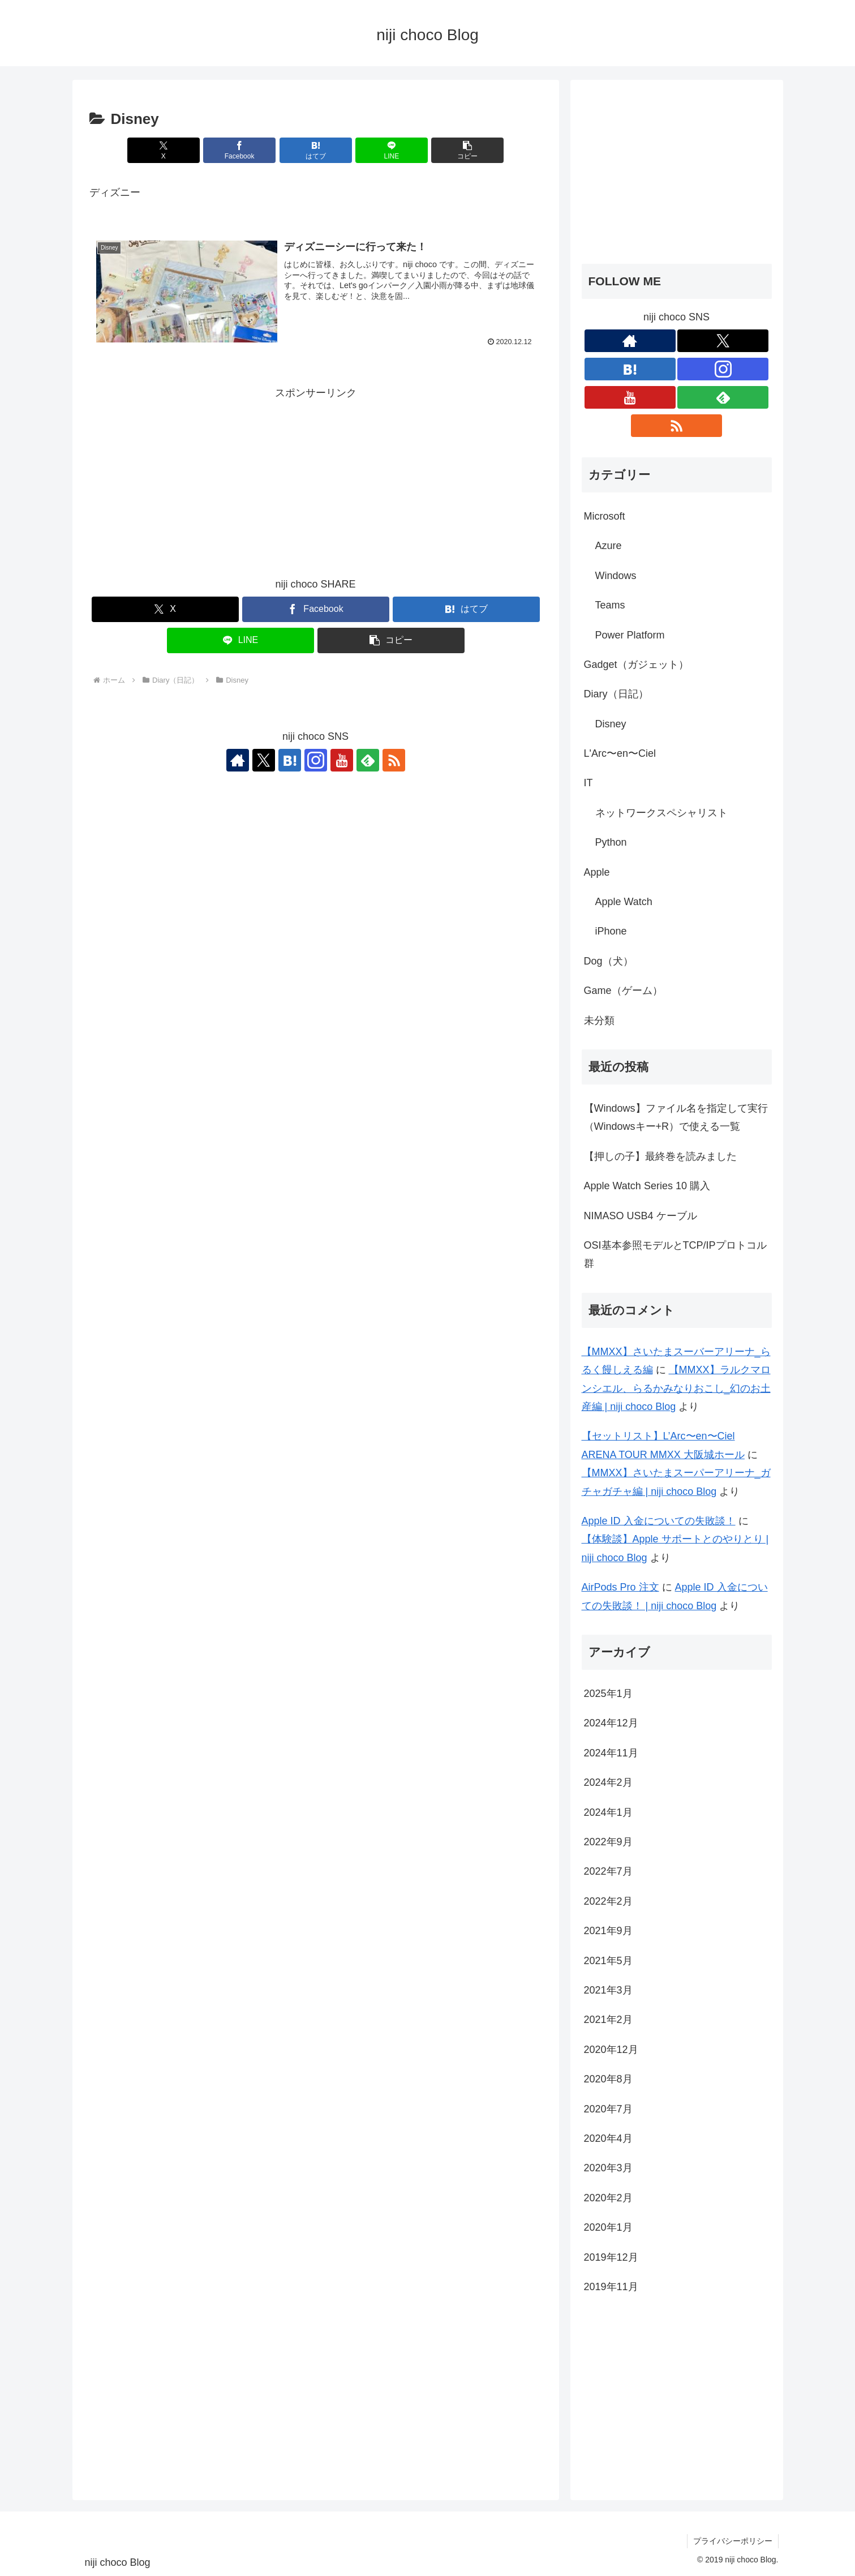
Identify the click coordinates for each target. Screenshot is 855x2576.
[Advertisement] (315, 481)
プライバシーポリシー (732, 2540)
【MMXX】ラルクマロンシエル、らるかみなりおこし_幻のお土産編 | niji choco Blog (676, 1388)
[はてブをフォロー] (289, 760)
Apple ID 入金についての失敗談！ (659, 1521)
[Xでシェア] (163, 150)
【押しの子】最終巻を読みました (660, 1156)
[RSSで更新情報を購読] (394, 760)
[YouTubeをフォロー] (341, 760)
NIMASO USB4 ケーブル (640, 1215)
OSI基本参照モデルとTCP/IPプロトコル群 (675, 1254)
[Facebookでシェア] (239, 150)
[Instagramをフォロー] (315, 760)
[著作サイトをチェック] (237, 760)
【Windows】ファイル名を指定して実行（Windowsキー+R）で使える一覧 (676, 1117)
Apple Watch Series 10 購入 (647, 1185)
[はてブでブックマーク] (316, 150)
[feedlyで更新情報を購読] (367, 760)
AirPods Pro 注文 (620, 1587)
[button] (467, 150)
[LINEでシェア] (391, 150)
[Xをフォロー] (263, 760)
